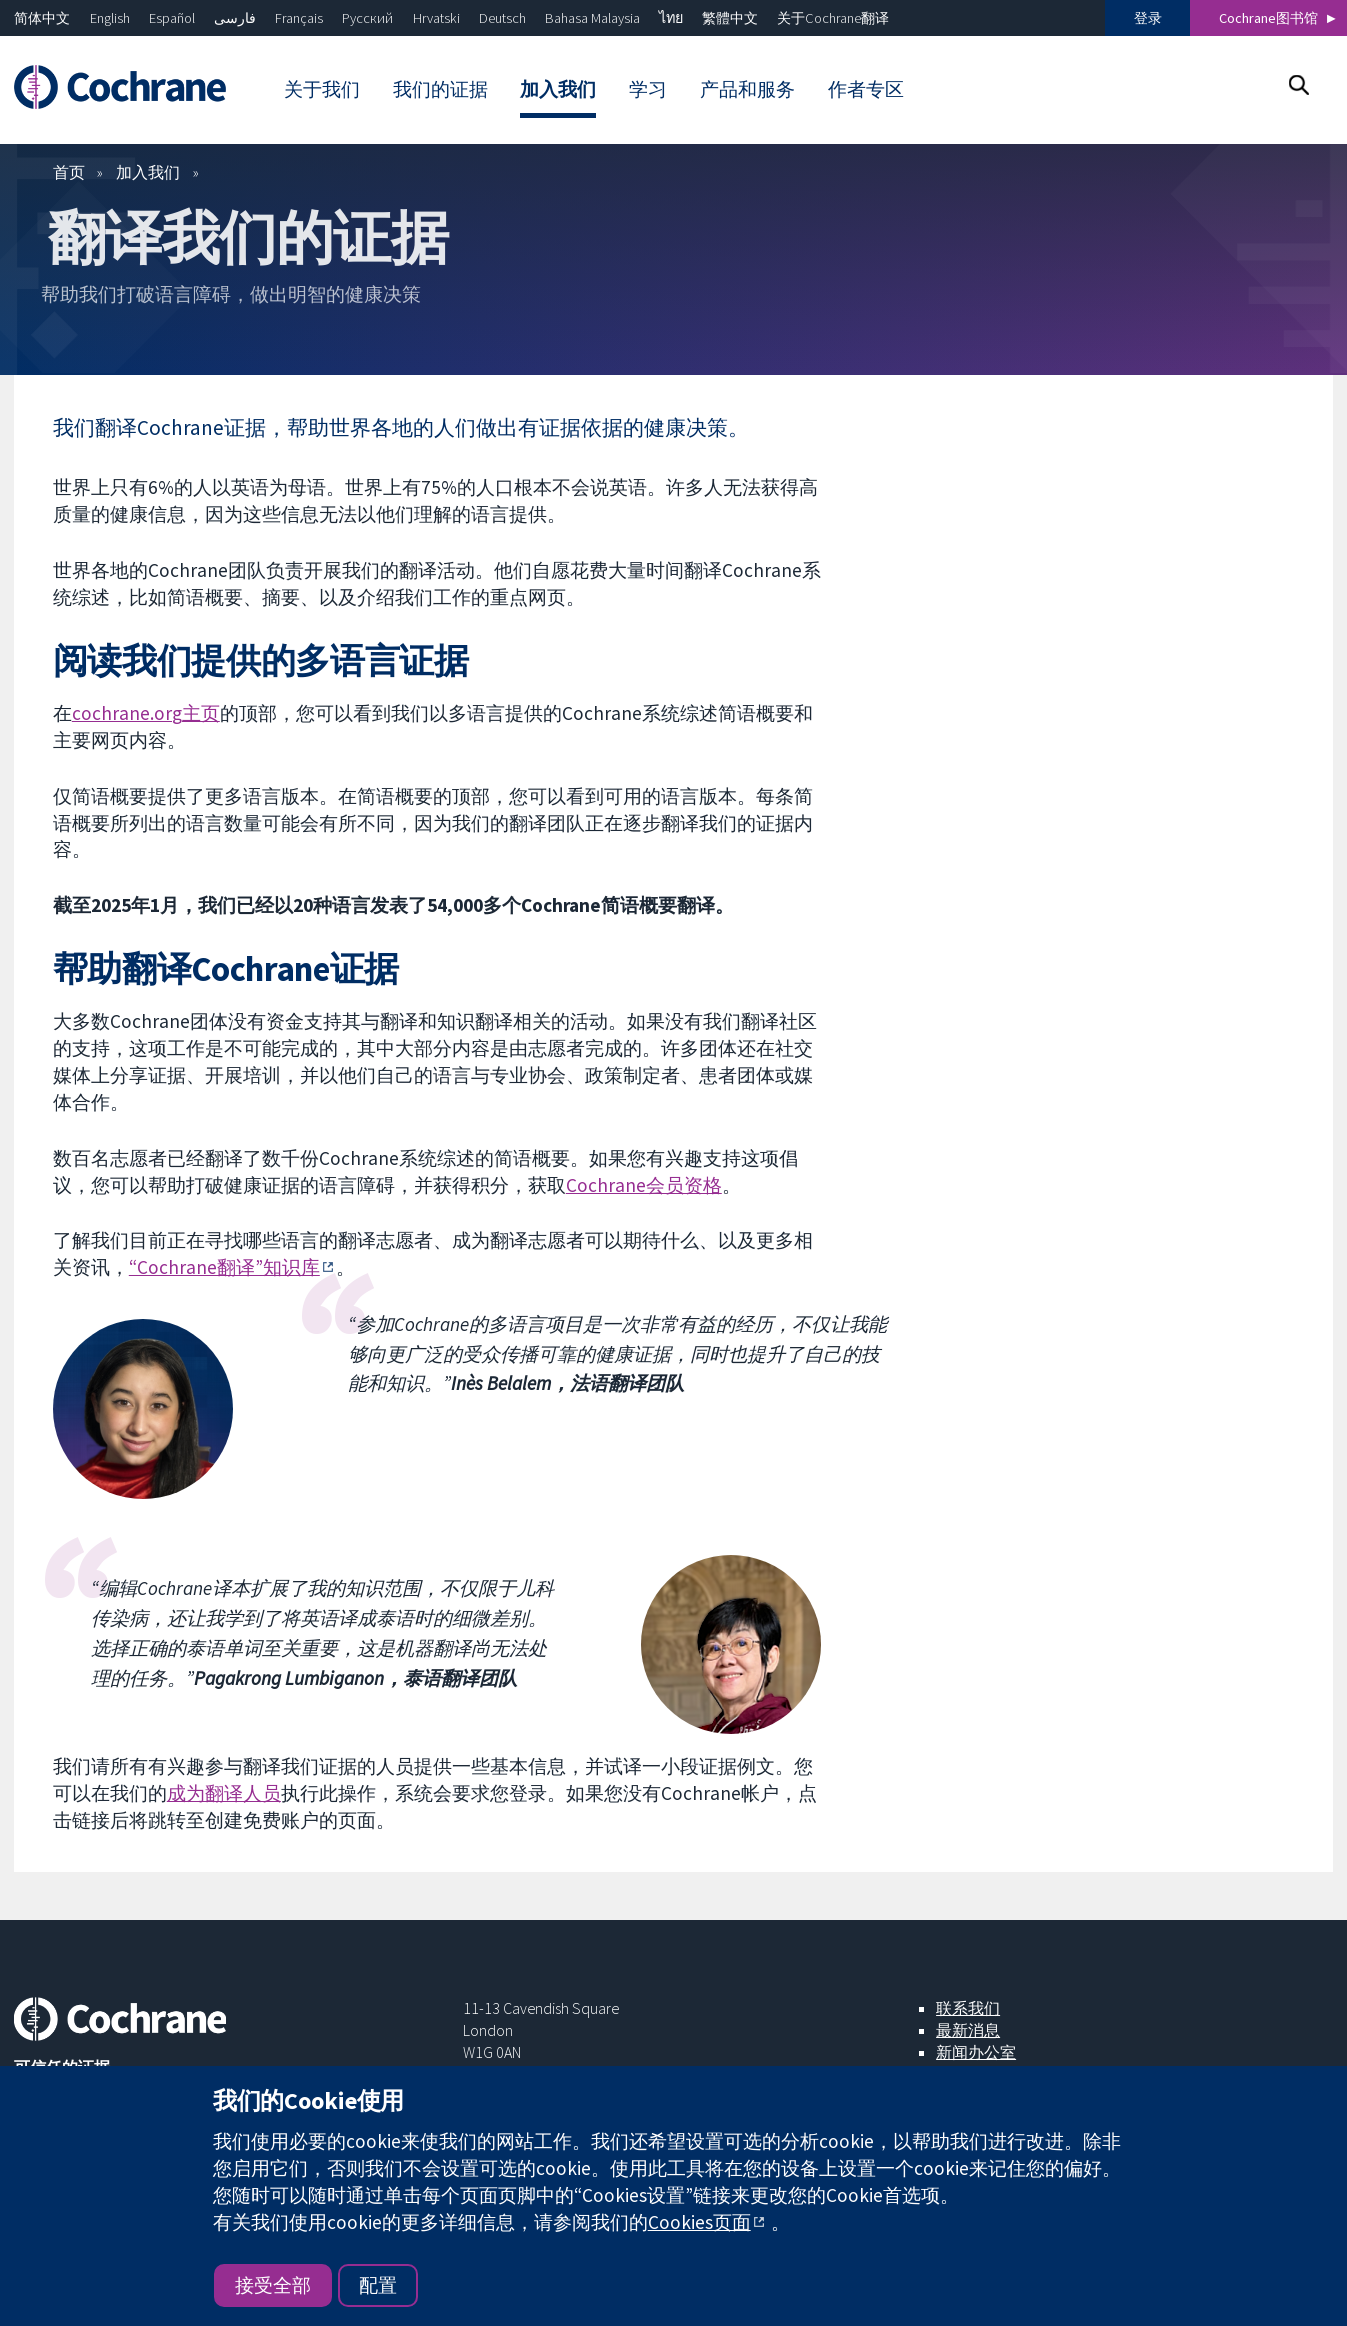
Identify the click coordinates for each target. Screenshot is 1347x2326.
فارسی (235, 18)
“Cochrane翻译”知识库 (224, 1267)
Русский (367, 18)
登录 (1148, 18)
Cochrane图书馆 (1268, 18)
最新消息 (968, 2030)
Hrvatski (436, 18)
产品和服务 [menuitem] (747, 89)
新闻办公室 (976, 2052)
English (110, 18)
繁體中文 (730, 18)
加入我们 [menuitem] (558, 89)
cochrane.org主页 (146, 713)
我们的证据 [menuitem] (440, 89)
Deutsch (502, 18)
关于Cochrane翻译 (833, 18)
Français (299, 18)
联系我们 (968, 2008)
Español (172, 18)
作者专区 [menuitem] (866, 89)
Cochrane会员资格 (644, 1185)
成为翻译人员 (224, 1793)
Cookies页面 (699, 2222)
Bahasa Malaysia (592, 18)
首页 (69, 172)
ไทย (671, 18)
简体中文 (42, 18)
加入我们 (148, 172)
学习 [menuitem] (648, 89)
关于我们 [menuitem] (322, 89)
